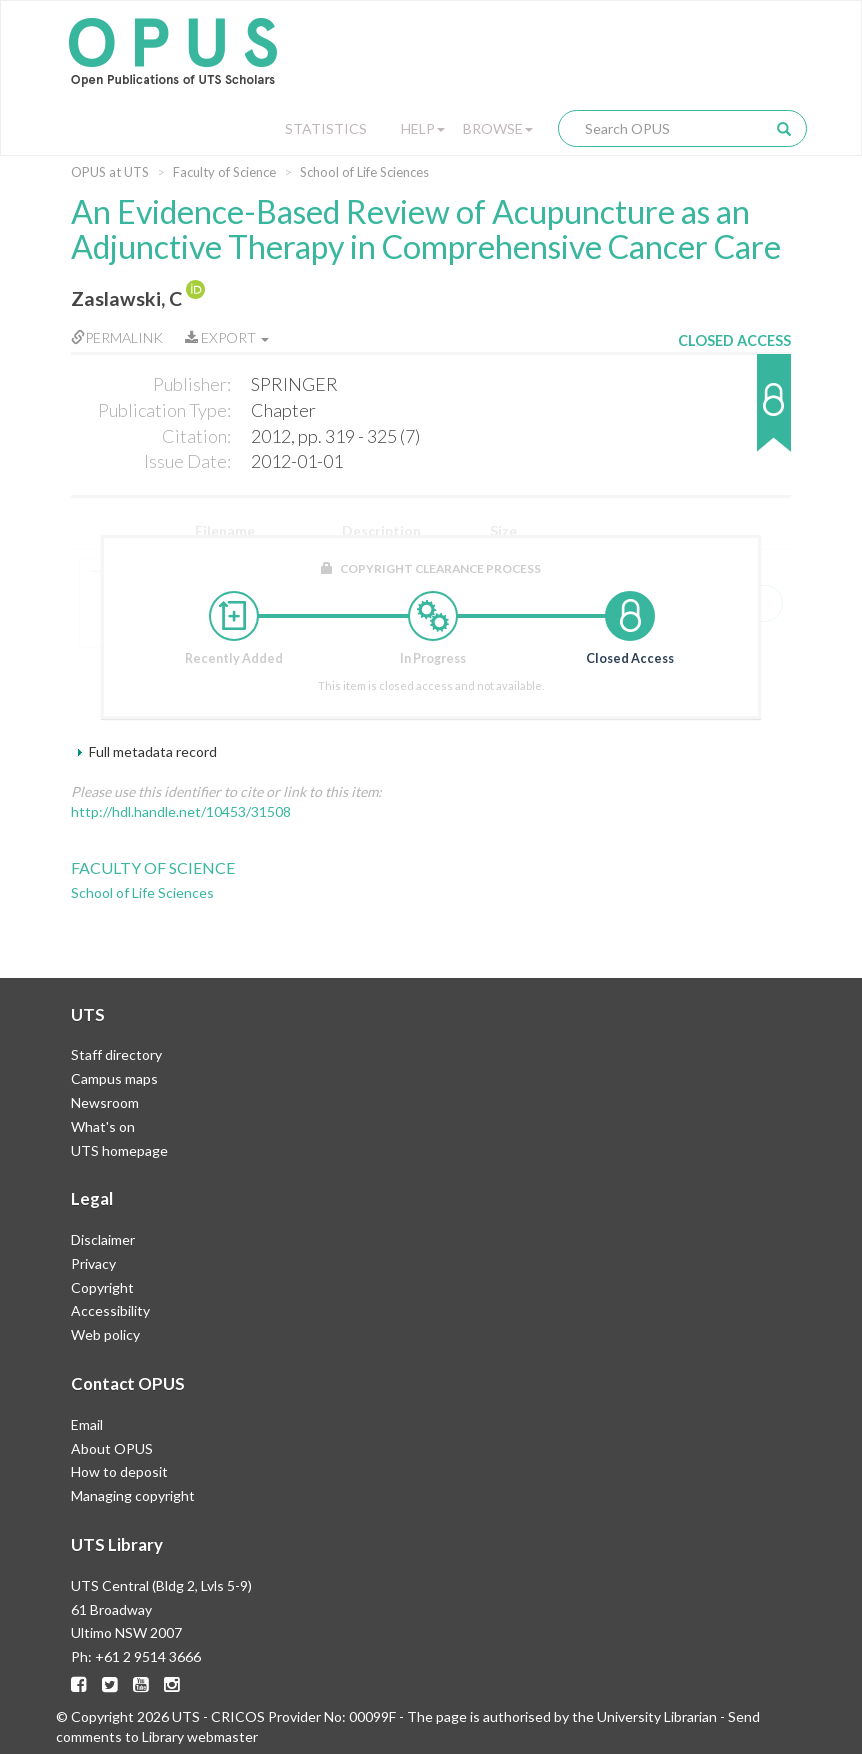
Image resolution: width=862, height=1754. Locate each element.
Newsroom (105, 1102)
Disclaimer (103, 1239)
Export (227, 337)
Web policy (105, 1334)
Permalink (117, 337)
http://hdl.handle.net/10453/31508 (181, 811)
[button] (734, 412)
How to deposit (119, 1471)
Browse (498, 128)
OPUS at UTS (110, 172)
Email (87, 1424)
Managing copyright (133, 1495)
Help (423, 128)
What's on (103, 1126)
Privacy (93, 1263)
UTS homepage (119, 1150)
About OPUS (112, 1448)
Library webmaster (200, 1736)
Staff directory (116, 1054)
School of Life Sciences (364, 172)
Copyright (102, 1287)
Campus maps (114, 1078)
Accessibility (110, 1310)
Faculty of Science (224, 172)
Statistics (326, 128)
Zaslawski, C (126, 298)
